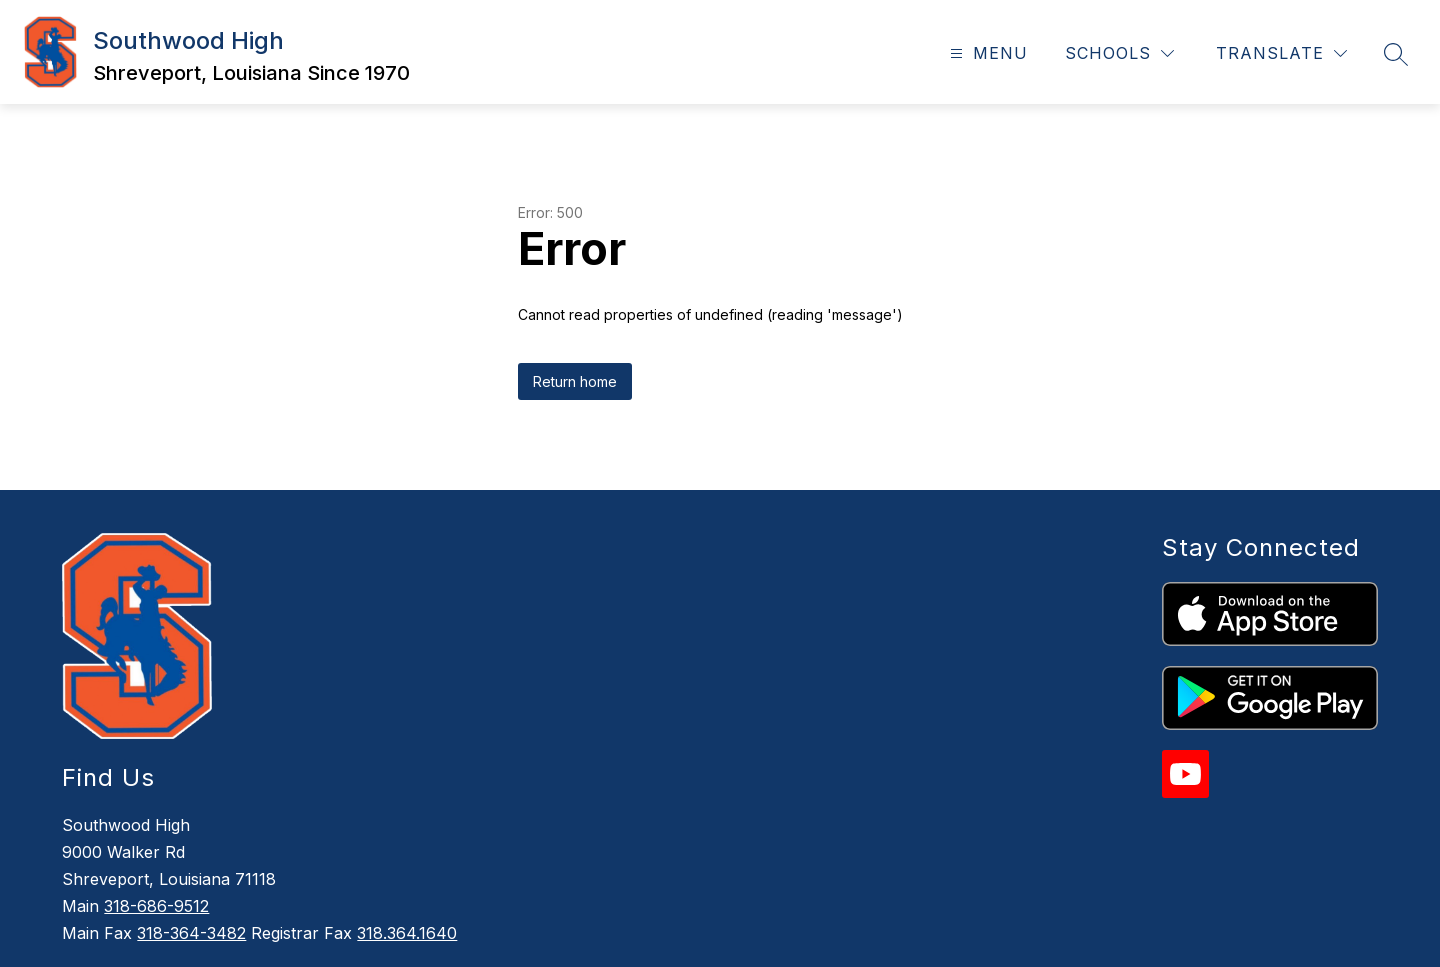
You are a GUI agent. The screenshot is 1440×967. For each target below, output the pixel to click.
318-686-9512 (156, 906)
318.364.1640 (407, 933)
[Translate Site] (1281, 53)
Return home (575, 381)
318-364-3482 (191, 933)
